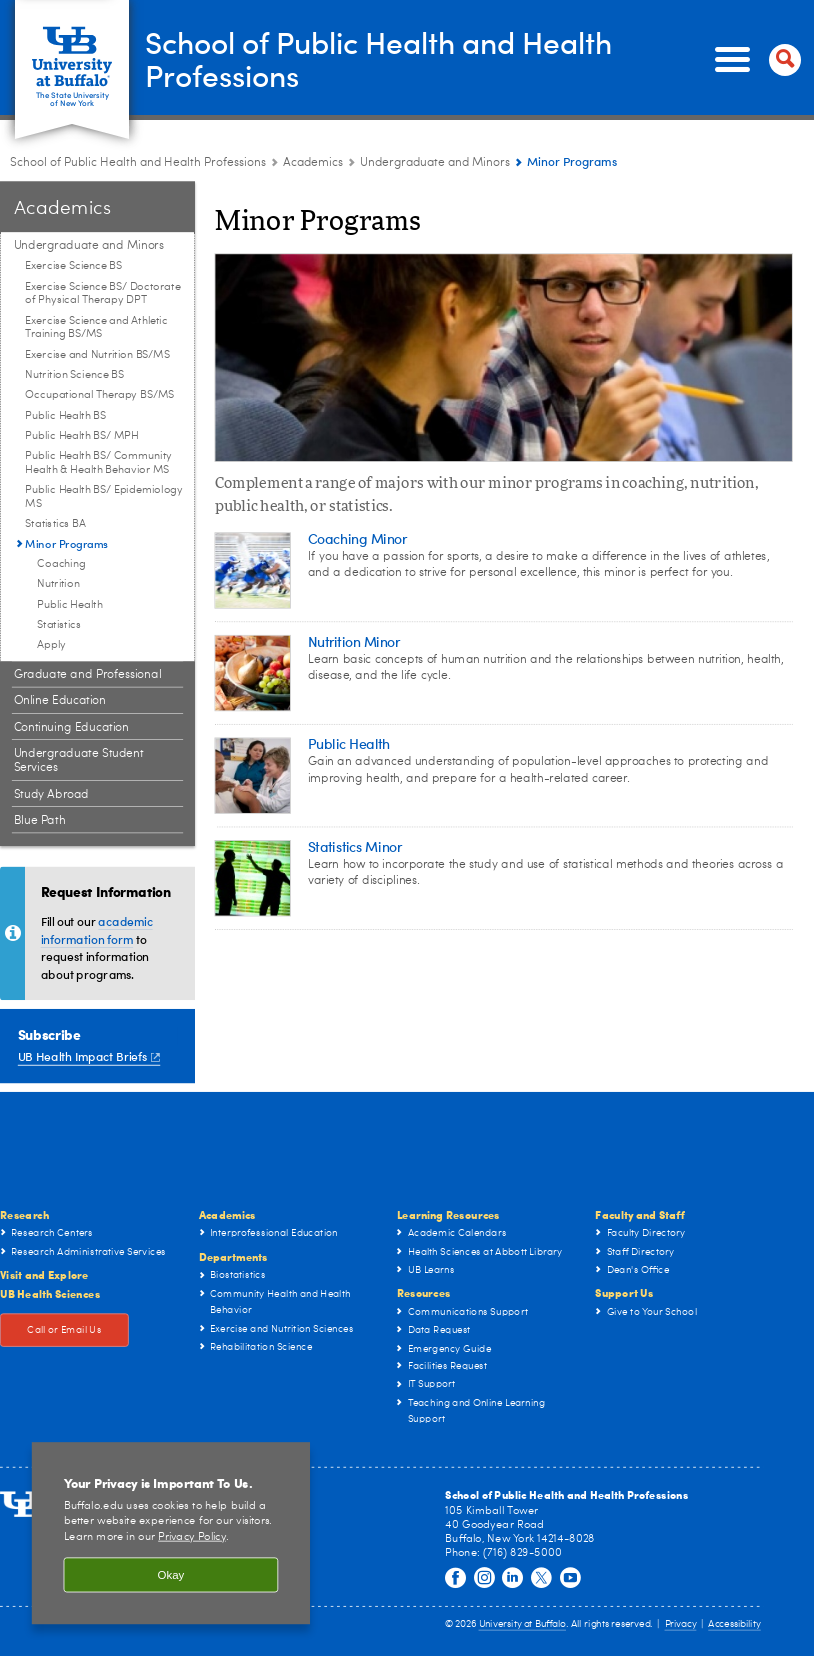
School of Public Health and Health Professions (380, 59)
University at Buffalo (522, 1625)
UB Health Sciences (50, 1293)
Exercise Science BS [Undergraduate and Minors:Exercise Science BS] (73, 266)
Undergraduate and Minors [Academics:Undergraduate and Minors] (435, 163)
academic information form (97, 930)
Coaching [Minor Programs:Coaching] (61, 564)
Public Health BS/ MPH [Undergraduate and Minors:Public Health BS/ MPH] (81, 436)
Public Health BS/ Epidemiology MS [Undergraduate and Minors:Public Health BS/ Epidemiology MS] (104, 497)
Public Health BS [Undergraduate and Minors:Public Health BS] (65, 415)
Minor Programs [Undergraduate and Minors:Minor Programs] (66, 543)
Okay (171, 1575)
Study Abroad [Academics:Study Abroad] (51, 794)
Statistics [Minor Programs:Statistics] (59, 625)
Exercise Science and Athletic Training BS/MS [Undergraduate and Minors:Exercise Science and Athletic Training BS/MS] (96, 327)
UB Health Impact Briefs (89, 1056)
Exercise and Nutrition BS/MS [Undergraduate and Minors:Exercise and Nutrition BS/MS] (97, 354)
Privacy (681, 1625)
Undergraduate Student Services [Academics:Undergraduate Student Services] (79, 761)
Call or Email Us (64, 1330)
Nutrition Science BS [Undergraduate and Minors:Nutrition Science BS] (74, 375)
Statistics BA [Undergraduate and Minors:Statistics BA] (55, 524)
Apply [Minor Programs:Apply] (51, 645)
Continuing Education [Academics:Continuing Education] (71, 727)
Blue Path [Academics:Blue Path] (40, 821)
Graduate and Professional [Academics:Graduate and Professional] (88, 675)
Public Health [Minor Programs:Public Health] (69, 604)
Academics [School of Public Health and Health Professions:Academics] (313, 163)
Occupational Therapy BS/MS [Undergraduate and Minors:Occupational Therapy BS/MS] (99, 395)
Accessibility (734, 1625)
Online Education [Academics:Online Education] (60, 701)
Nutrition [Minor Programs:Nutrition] (58, 584)
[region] (171, 1533)
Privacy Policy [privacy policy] (192, 1537)
